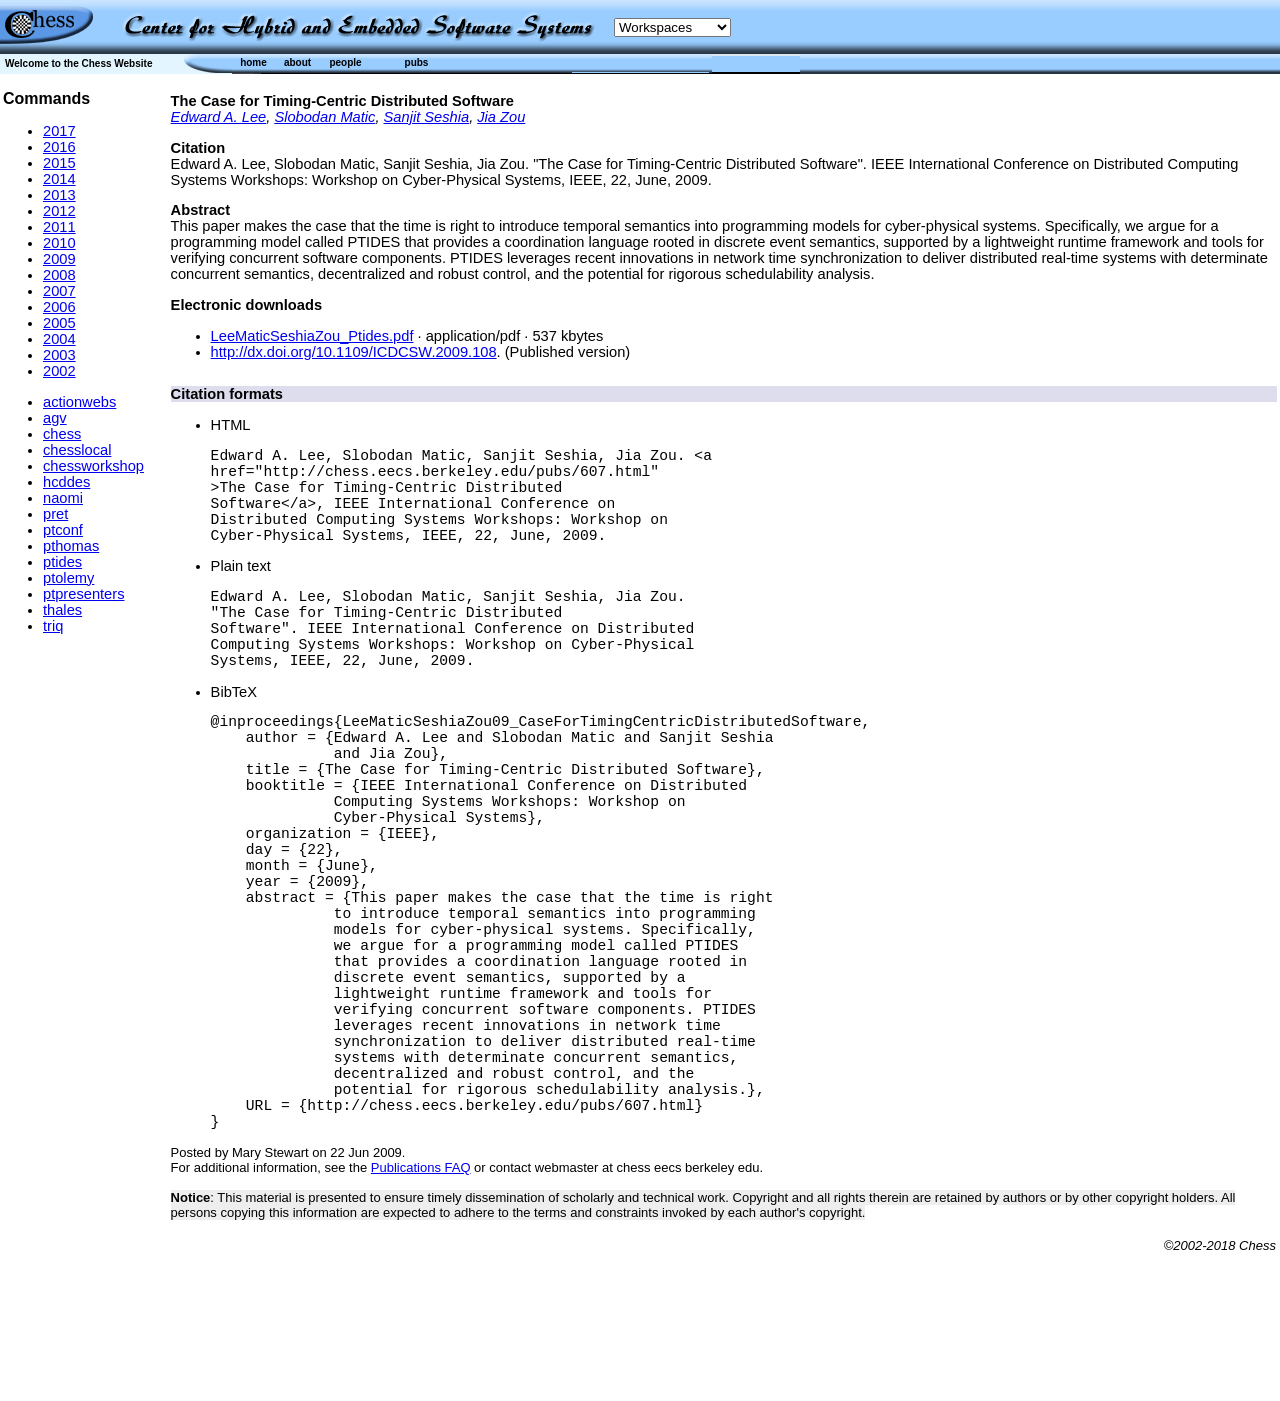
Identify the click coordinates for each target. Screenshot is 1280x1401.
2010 (59, 243)
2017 (59, 131)
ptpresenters (83, 594)
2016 (59, 147)
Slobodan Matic (324, 117)
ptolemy (68, 578)
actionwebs (79, 402)
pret (55, 514)
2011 (59, 227)
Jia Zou (501, 117)
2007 (59, 291)
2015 (59, 163)
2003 (59, 355)
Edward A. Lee (219, 117)
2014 (59, 179)
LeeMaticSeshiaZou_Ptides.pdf (312, 336)
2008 (59, 275)
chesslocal (77, 450)
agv (55, 418)
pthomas (71, 546)
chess (62, 434)
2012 (59, 211)
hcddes (66, 482)
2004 (59, 339)
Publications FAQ (421, 1315)
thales (62, 610)
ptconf (63, 530)
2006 (59, 307)
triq (53, 626)
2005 (59, 323)
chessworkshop (93, 466)
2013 (59, 195)
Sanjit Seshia (427, 117)
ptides (62, 562)
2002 (59, 371)
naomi (63, 498)
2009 (59, 259)
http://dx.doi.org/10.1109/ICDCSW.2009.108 (354, 352)
